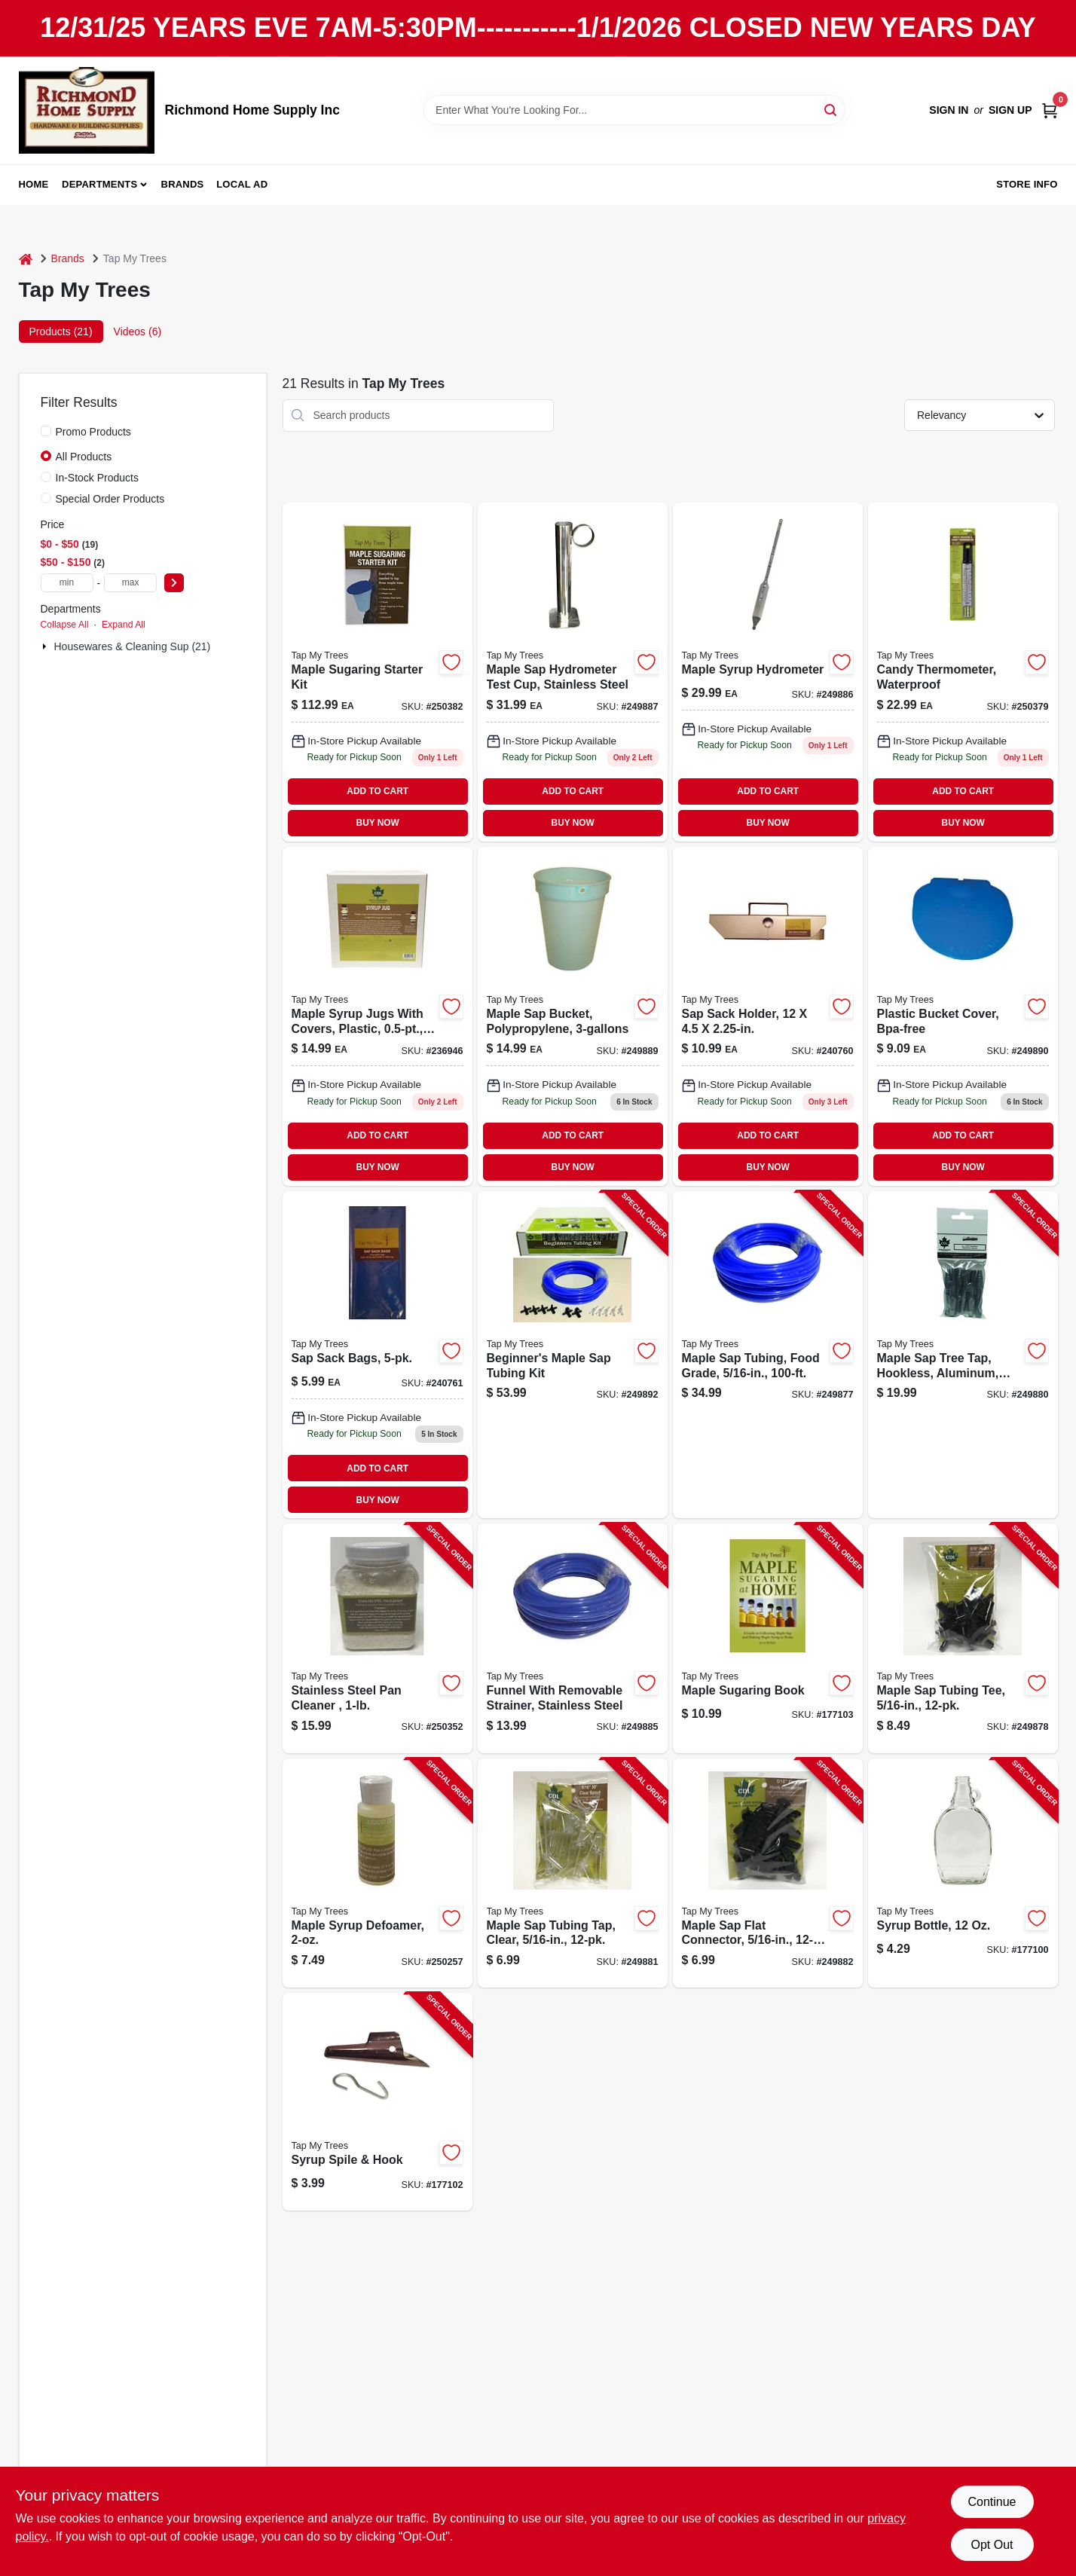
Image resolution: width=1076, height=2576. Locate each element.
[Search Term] (634, 110)
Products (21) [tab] (61, 331)
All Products (84, 456)
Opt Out (992, 2544)
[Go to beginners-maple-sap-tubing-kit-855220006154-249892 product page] (573, 1354)
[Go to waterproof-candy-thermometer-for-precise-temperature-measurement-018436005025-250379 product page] (963, 672)
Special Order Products (110, 499)
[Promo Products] (46, 431)
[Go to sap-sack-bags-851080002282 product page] (377, 1354)
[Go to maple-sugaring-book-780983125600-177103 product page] (768, 1638)
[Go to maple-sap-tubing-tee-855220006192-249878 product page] (963, 1638)
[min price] (67, 582)
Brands (182, 184)
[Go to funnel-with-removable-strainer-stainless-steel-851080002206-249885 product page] (573, 1638)
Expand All (123, 624)
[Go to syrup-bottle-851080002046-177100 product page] (963, 1873)
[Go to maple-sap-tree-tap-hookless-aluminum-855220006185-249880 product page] (963, 1354)
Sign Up (1010, 110)
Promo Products (93, 431)
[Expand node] (46, 646)
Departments (99, 184)
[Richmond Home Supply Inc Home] (86, 110)
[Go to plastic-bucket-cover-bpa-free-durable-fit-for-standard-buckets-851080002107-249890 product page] (963, 1016)
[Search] (831, 108)
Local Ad (241, 184)
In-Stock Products (97, 477)
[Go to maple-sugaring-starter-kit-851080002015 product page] (377, 672)
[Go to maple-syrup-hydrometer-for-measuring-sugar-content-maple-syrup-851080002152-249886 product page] (768, 672)
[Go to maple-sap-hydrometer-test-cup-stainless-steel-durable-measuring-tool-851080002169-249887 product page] (573, 672)
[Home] (25, 259)
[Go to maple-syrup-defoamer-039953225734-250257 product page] (377, 1873)
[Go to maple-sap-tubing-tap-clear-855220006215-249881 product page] (573, 1873)
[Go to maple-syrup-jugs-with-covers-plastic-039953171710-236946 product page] (377, 1016)
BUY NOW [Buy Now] (377, 822)
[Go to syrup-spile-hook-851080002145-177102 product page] (377, 2102)
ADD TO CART (377, 791)
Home (34, 184)
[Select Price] (174, 582)
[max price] (130, 582)
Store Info (1026, 184)
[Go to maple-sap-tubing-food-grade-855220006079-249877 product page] (768, 1354)
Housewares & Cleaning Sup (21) (132, 646)
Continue (991, 2501)
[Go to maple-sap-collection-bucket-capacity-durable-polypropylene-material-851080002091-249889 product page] (573, 1016)
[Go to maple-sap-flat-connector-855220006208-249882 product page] (768, 1873)
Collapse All (65, 624)
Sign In (948, 110)
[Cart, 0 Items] (1049, 110)
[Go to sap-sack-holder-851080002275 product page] (768, 1016)
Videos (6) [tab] (138, 331)
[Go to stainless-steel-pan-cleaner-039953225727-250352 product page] (377, 1638)
